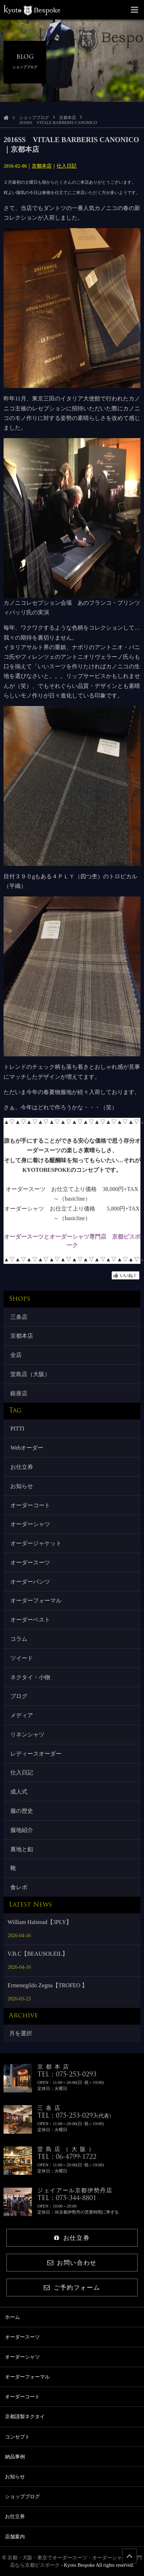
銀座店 (18, 1393)
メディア (21, 1715)
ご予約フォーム (72, 2287)
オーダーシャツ (30, 1524)
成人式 (18, 1792)
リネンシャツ (27, 1734)
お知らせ (21, 1486)
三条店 (18, 1317)
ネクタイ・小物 (30, 1677)
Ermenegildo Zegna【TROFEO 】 (47, 1985)
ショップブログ (34, 117)
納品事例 (15, 2456)
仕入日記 (66, 166)
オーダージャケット (36, 1543)
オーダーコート (30, 1505)
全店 (16, 1355)
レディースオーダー (36, 1754)
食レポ (18, 1887)
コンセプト (17, 2437)
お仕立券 (21, 1467)
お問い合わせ (72, 2262)
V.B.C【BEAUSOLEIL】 (37, 1954)
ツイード (21, 1658)
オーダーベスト (30, 1620)
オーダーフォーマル (36, 1600)
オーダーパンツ (30, 1582)
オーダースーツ (30, 1562)
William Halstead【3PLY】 (39, 1922)
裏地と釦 (21, 1849)
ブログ (18, 1696)
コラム (18, 1639)
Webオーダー (26, 1448)
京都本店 (67, 117)
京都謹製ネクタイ (25, 2416)
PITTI (17, 1429)
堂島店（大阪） (30, 1374)
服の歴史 (21, 1811)
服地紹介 (21, 1830)
